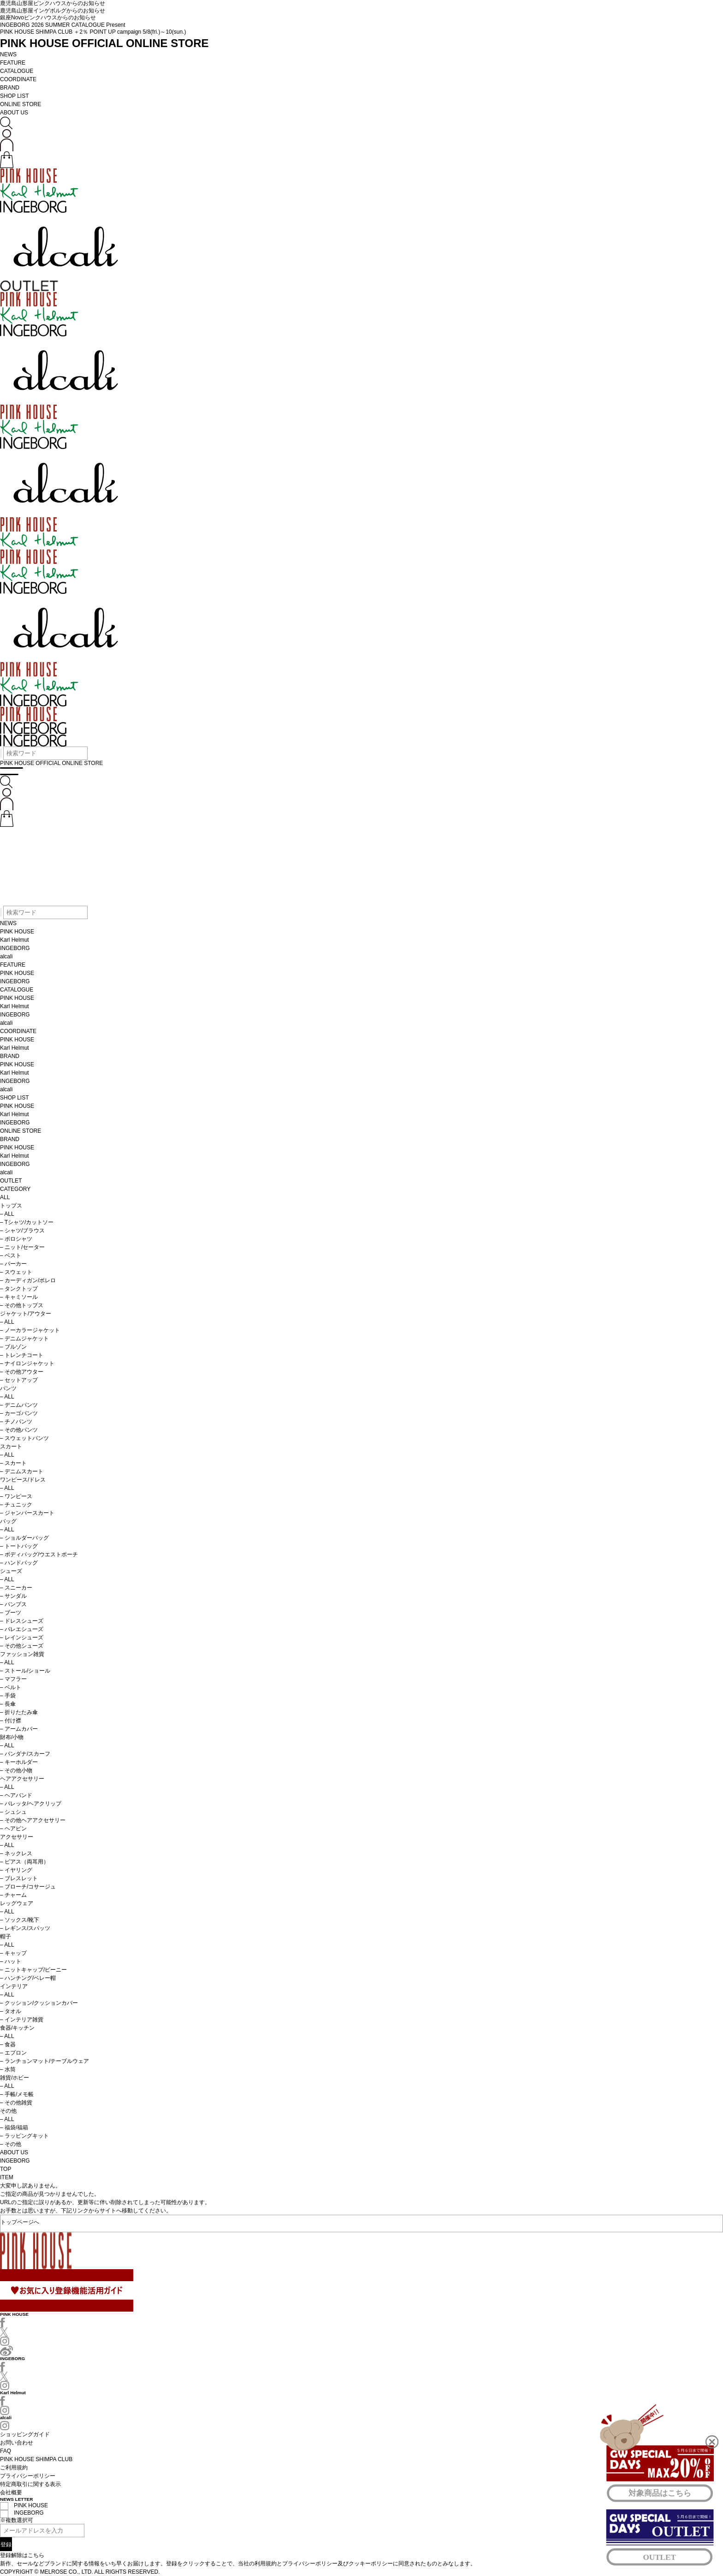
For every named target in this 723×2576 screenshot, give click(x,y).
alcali (6, 956)
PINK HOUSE (17, 931)
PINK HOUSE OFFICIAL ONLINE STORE (104, 43)
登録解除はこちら (22, 2555)
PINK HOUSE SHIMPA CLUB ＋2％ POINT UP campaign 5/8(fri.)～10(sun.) (93, 32)
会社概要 (11, 2492)
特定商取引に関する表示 (30, 2484)
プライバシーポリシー (27, 2476)
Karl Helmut (14, 940)
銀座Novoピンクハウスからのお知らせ (48, 17)
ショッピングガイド (25, 2434)
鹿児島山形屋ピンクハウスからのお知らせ (52, 3)
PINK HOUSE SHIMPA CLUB (36, 2459)
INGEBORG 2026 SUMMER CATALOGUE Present (62, 25)
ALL (5, 1197)
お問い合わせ (16, 2442)
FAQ (5, 2451)
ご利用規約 (14, 2467)
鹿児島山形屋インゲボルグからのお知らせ (52, 10)
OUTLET (11, 1180)
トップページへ (19, 2221)
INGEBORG (15, 948)
